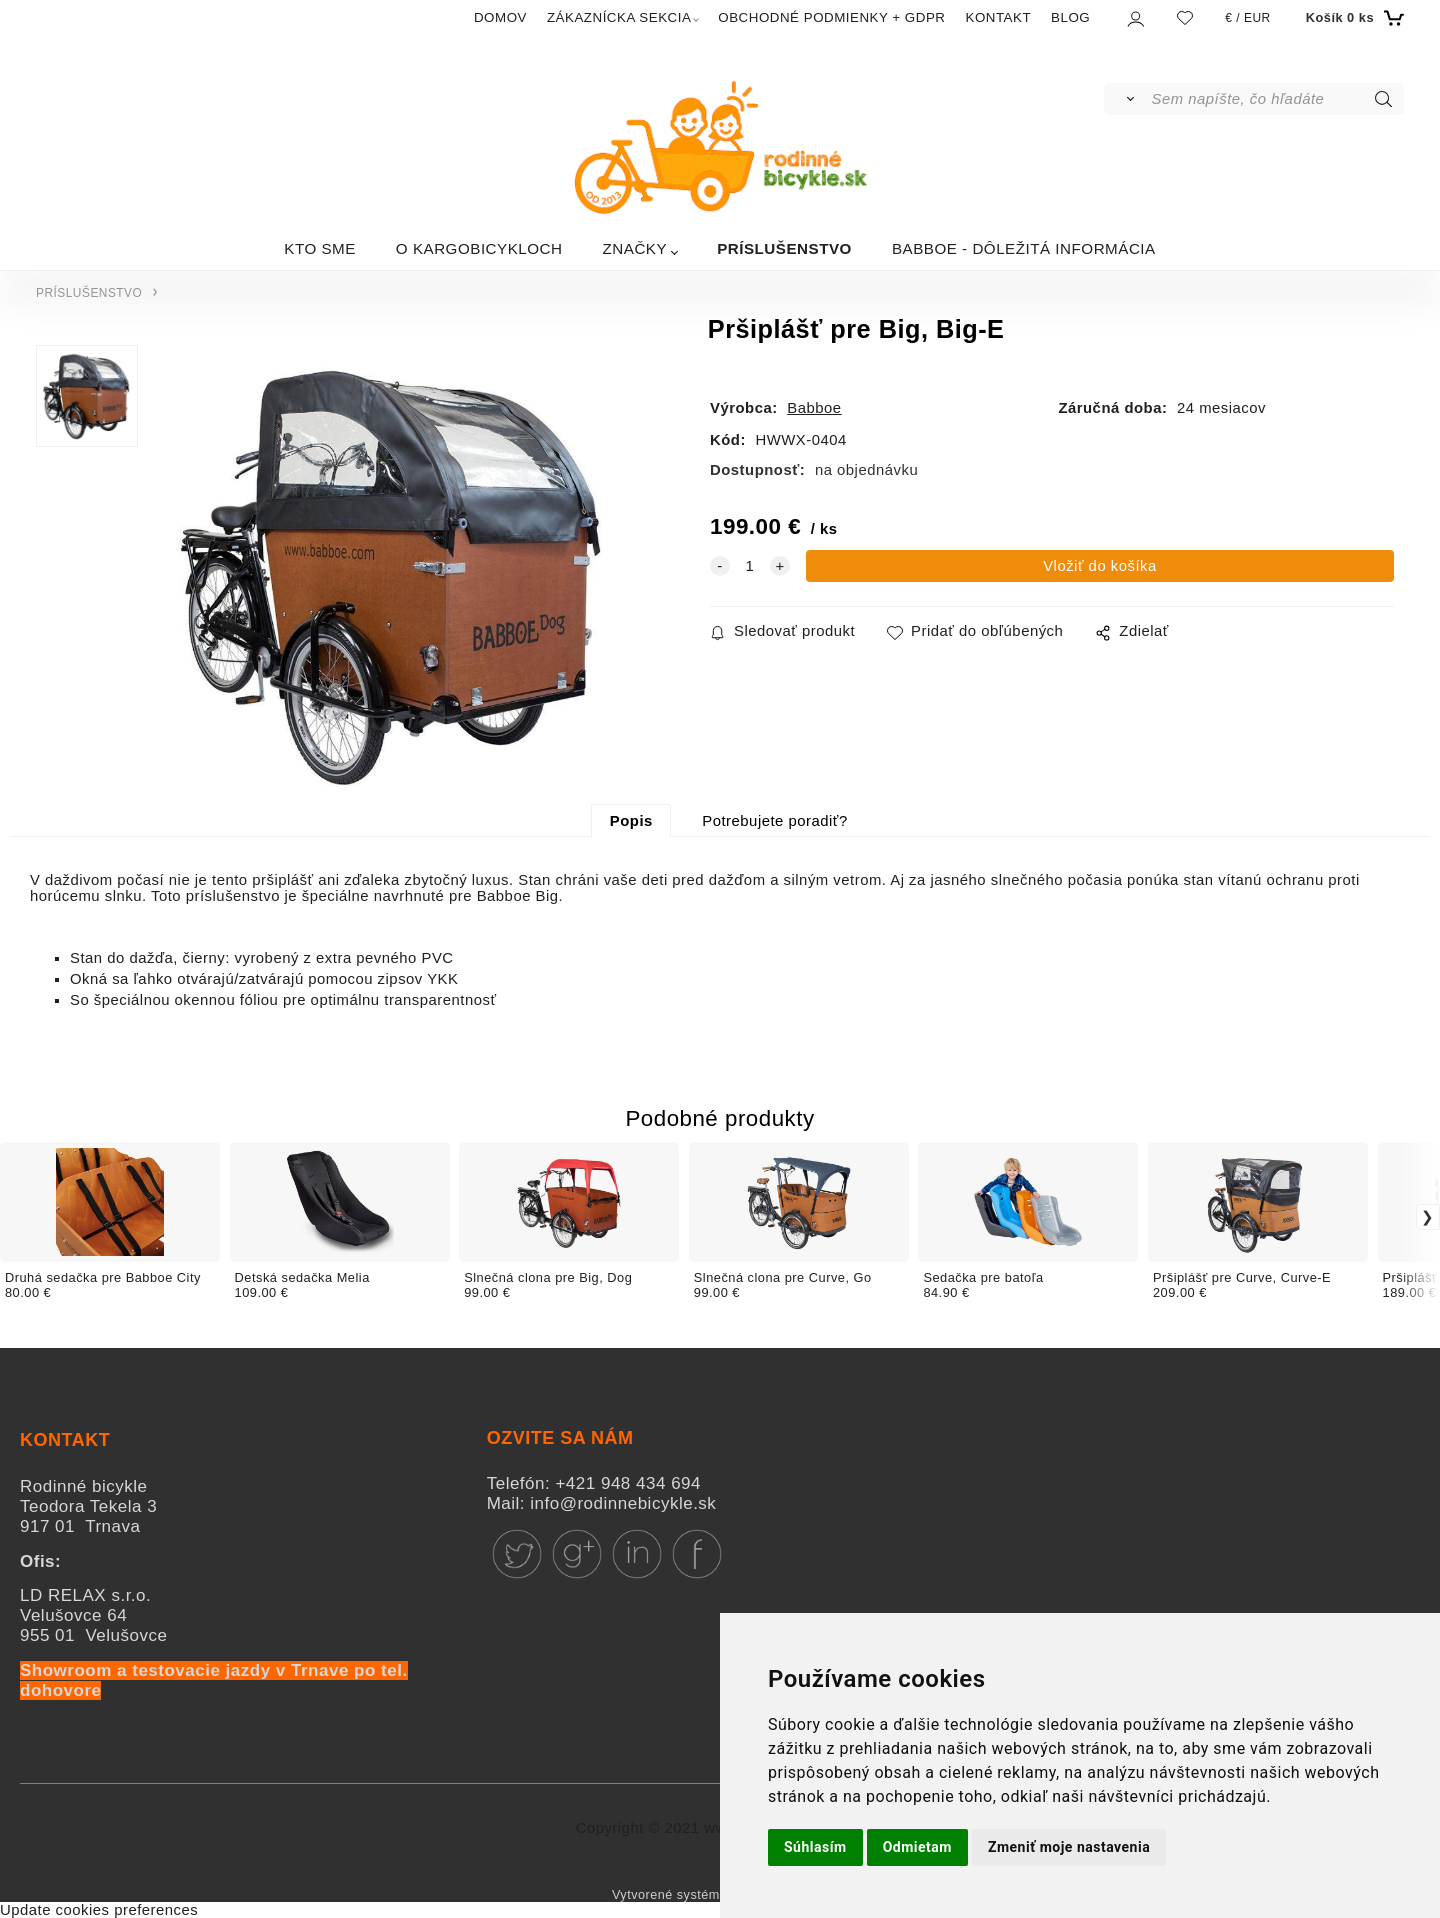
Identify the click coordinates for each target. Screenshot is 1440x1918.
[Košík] (1352, 18)
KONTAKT (998, 17)
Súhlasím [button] (815, 1847)
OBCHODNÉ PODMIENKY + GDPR (831, 17)
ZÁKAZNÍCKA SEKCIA (619, 17)
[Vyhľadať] (1126, 99)
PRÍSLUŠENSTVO (784, 248)
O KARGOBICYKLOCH (479, 248)
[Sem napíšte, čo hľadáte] (1276, 99)
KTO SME (320, 248)
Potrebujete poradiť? (774, 821)
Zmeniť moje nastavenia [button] (1069, 1847)
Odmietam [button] (917, 1847)
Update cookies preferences (99, 1910)
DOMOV (500, 17)
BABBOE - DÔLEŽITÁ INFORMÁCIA (1024, 248)
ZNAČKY (635, 248)
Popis (631, 821)
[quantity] (750, 566)
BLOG (1070, 17)
